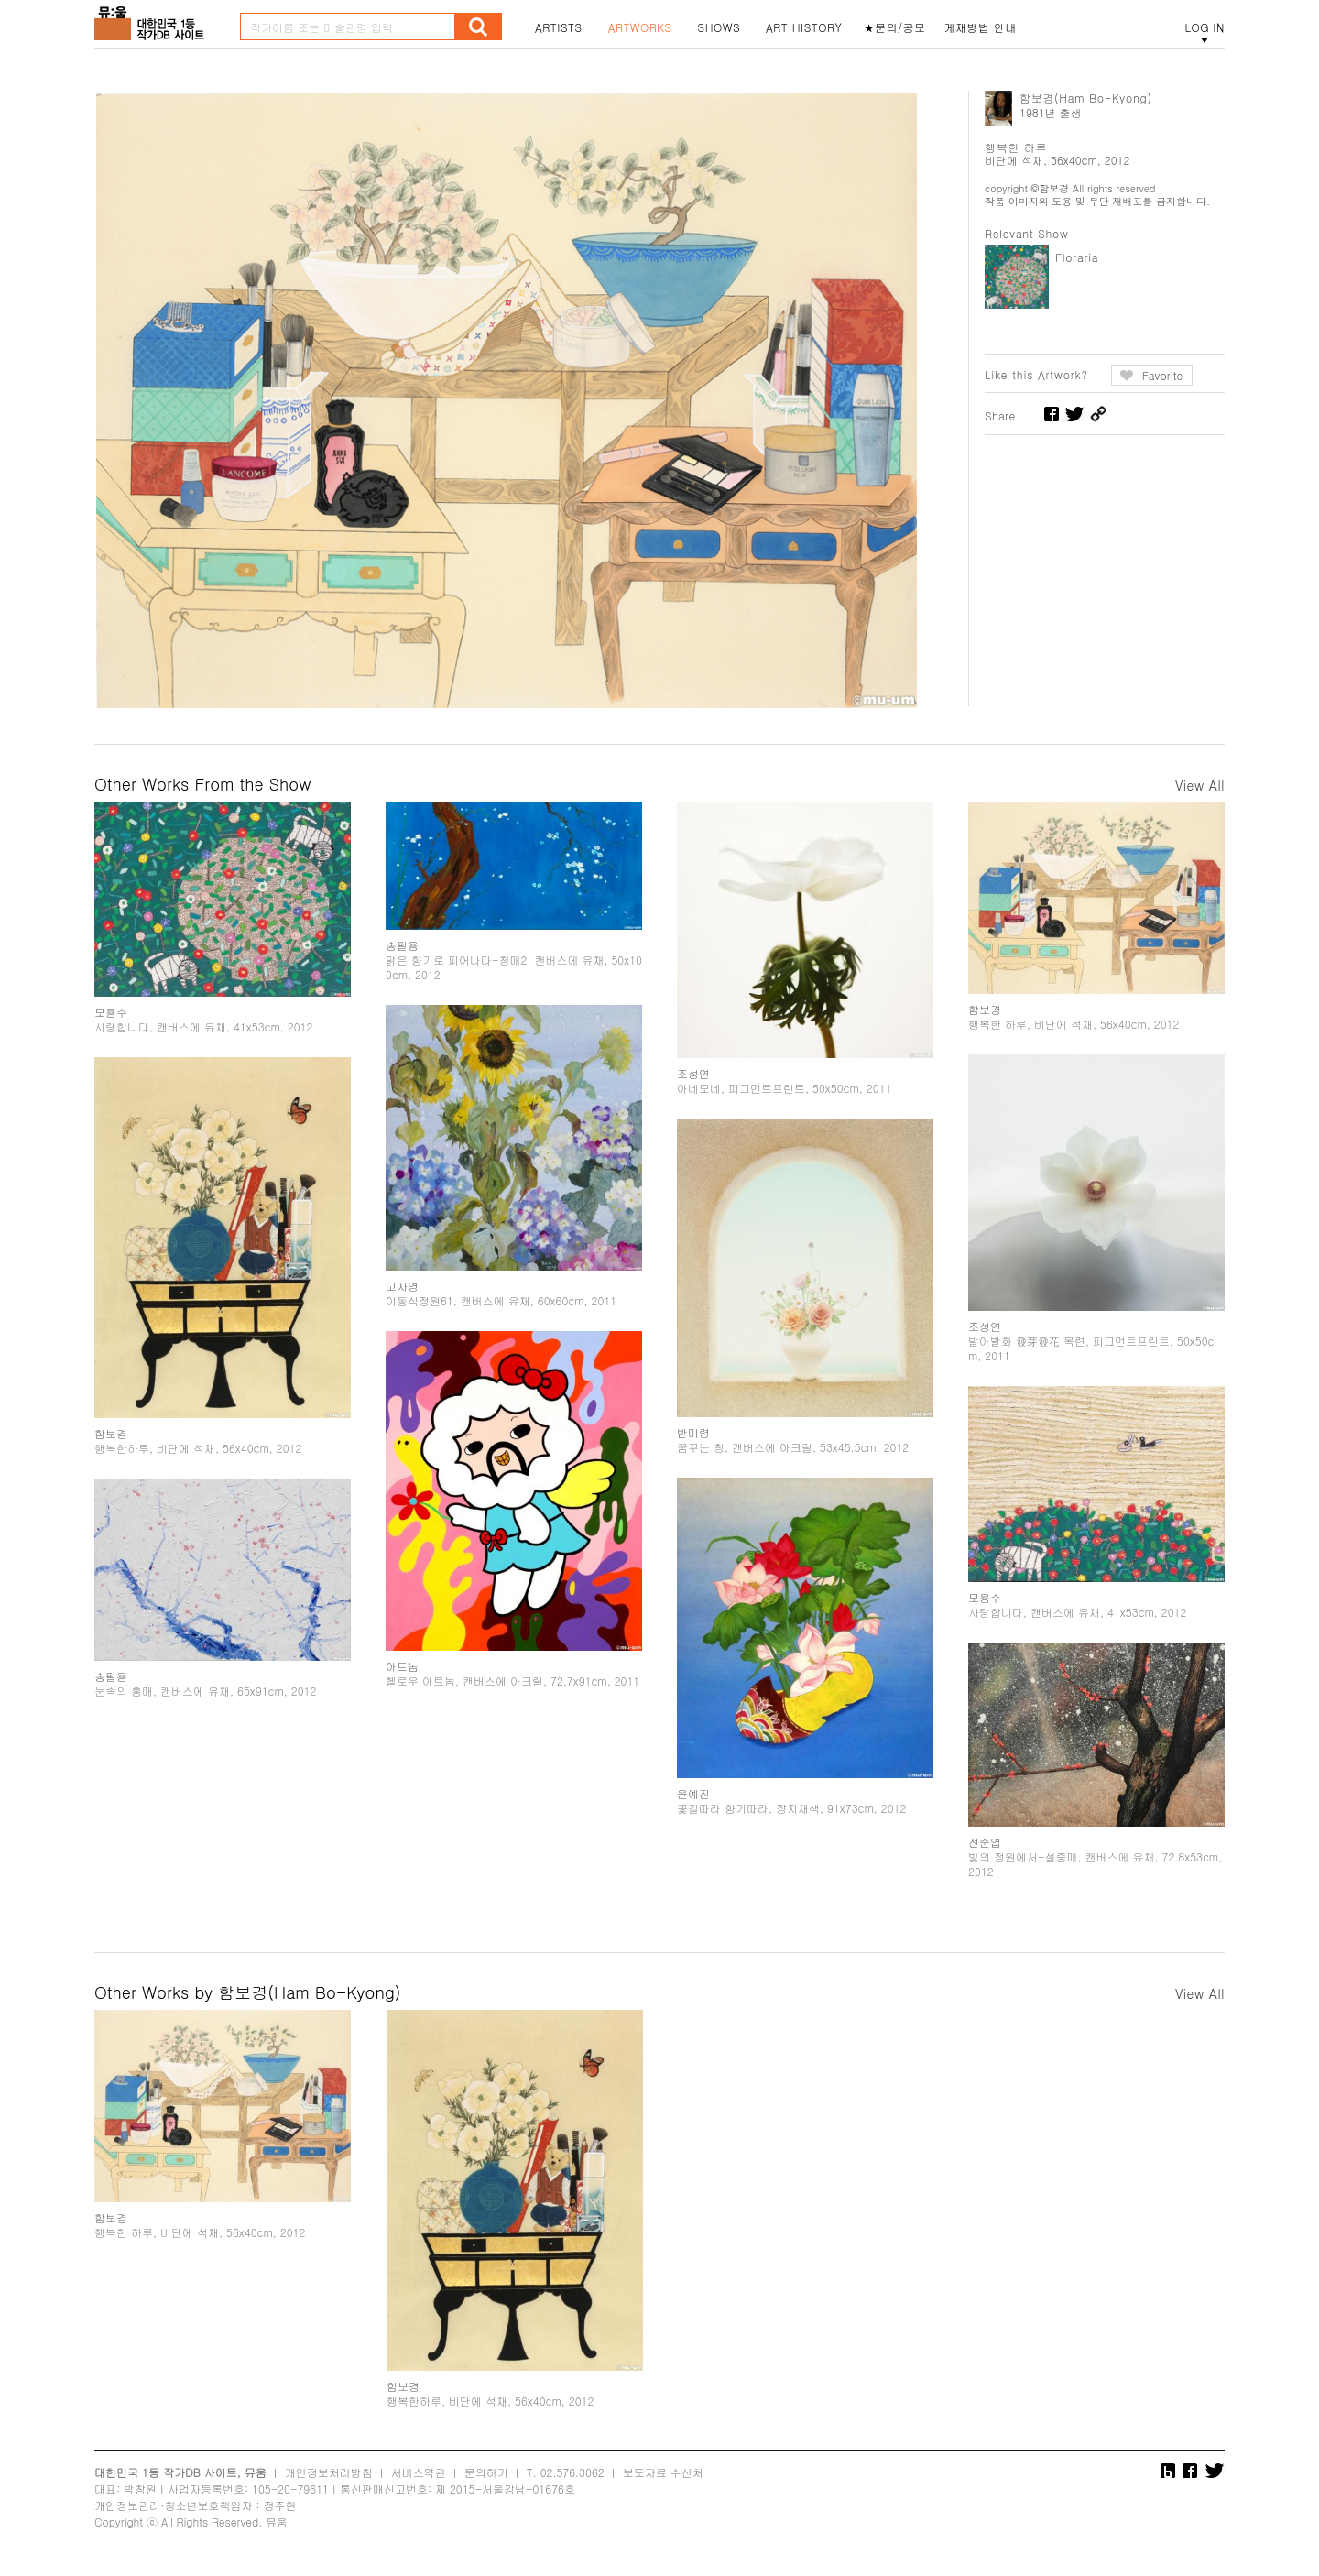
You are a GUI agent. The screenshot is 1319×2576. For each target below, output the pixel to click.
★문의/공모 (895, 27)
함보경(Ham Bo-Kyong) (1085, 97)
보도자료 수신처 (663, 2472)
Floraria (1076, 257)
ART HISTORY (804, 27)
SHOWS (719, 27)
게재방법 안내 (981, 27)
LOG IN (1204, 27)
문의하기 (486, 2472)
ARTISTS (559, 27)
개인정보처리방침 (329, 2472)
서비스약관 (418, 2472)
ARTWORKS (640, 27)
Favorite (1162, 375)
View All (1200, 785)
